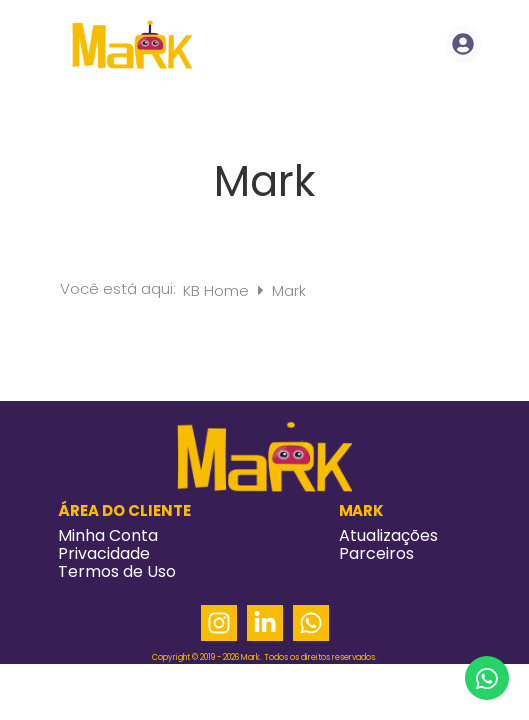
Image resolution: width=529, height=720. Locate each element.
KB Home (218, 290)
